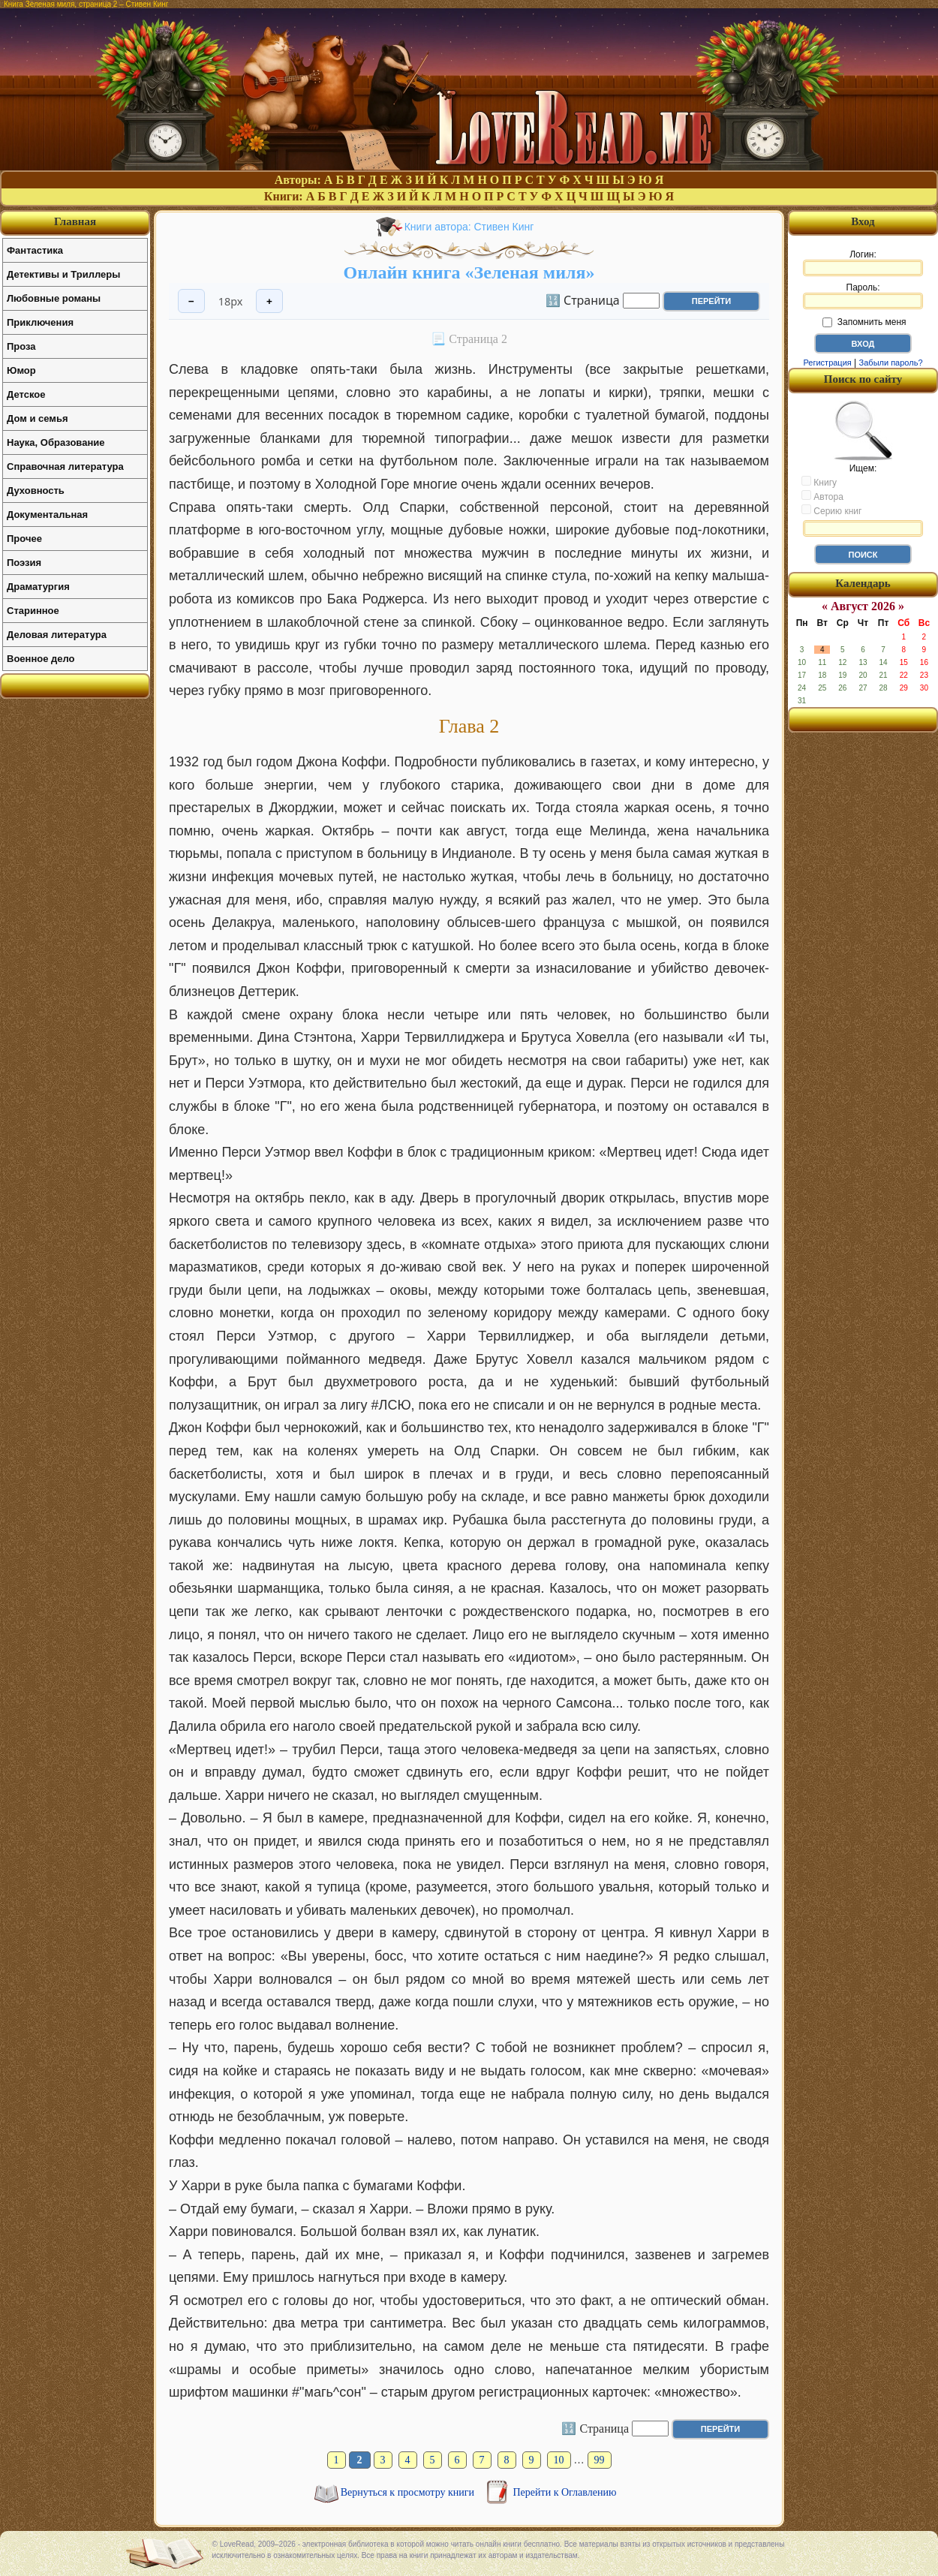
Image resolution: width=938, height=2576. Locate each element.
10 (559, 2460)
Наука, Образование (55, 442)
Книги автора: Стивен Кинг (469, 227)
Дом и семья (37, 418)
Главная (75, 221)
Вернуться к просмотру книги (409, 2492)
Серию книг (831, 510)
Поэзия (24, 562)
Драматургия (38, 586)
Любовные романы (54, 298)
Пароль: (863, 295)
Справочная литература (65, 466)
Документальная (47, 514)
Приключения (40, 322)
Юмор (21, 370)
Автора (822, 496)
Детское (26, 394)
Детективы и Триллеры (63, 274)
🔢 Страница (583, 299)
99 (599, 2460)
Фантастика (35, 250)
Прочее (24, 538)
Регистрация (827, 362)
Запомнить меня (864, 322)
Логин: (863, 262)
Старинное (33, 610)
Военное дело (41, 658)
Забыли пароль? (891, 362)
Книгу (819, 482)
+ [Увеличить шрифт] (269, 301)
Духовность (36, 490)
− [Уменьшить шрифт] (191, 301)
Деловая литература (57, 634)
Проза (21, 346)
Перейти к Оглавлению (565, 2492)
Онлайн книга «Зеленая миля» (469, 272)
